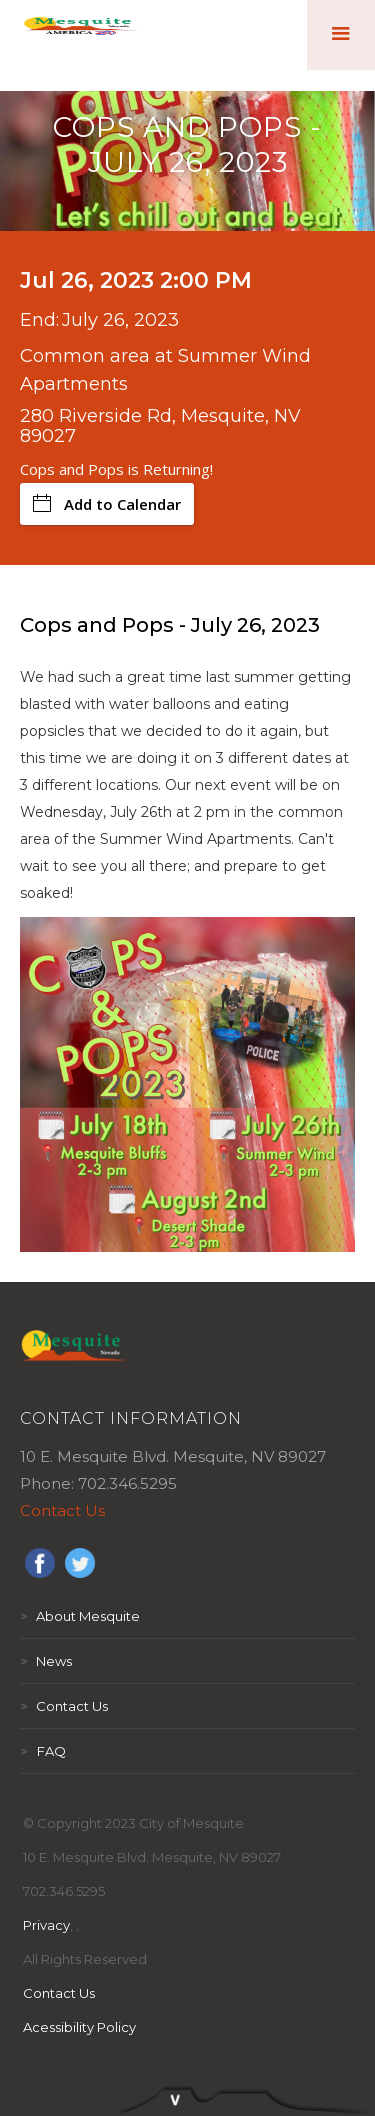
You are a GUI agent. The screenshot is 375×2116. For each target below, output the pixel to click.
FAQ (43, 1751)
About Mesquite (80, 1616)
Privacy (46, 1925)
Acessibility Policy (79, 2027)
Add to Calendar (107, 504)
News (46, 1661)
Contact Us (62, 1510)
